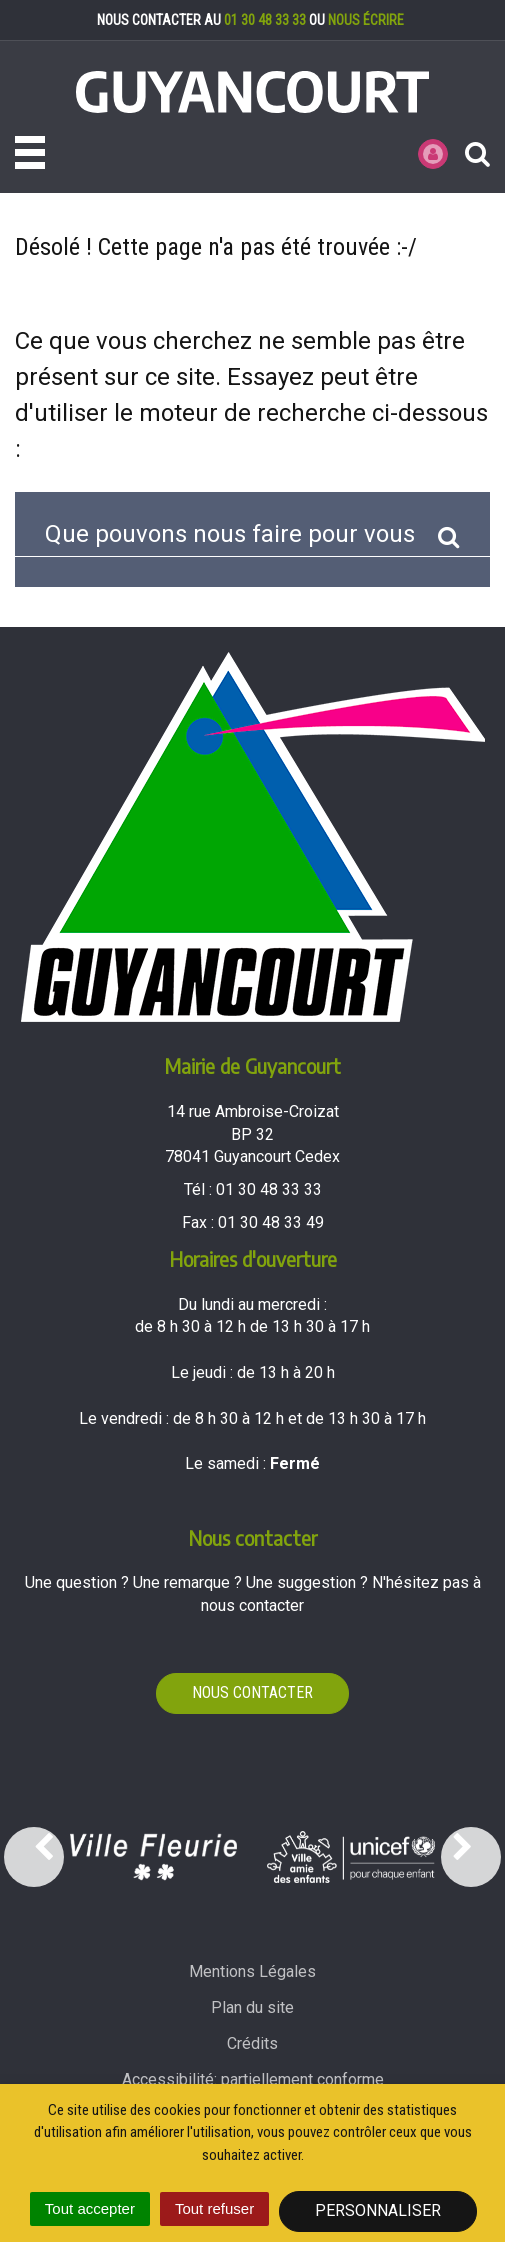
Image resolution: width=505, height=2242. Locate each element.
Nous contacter (252, 1692)
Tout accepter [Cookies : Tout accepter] (90, 2208)
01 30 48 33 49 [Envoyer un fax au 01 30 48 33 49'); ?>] (271, 1222)
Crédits (252, 2043)
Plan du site (252, 2007)
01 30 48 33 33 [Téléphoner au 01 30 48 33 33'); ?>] (269, 1189)
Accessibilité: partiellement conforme (253, 2079)
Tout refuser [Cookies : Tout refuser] (214, 2208)
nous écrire (366, 20)
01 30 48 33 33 (265, 20)
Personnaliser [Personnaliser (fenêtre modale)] (378, 2210)
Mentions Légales (252, 1971)
